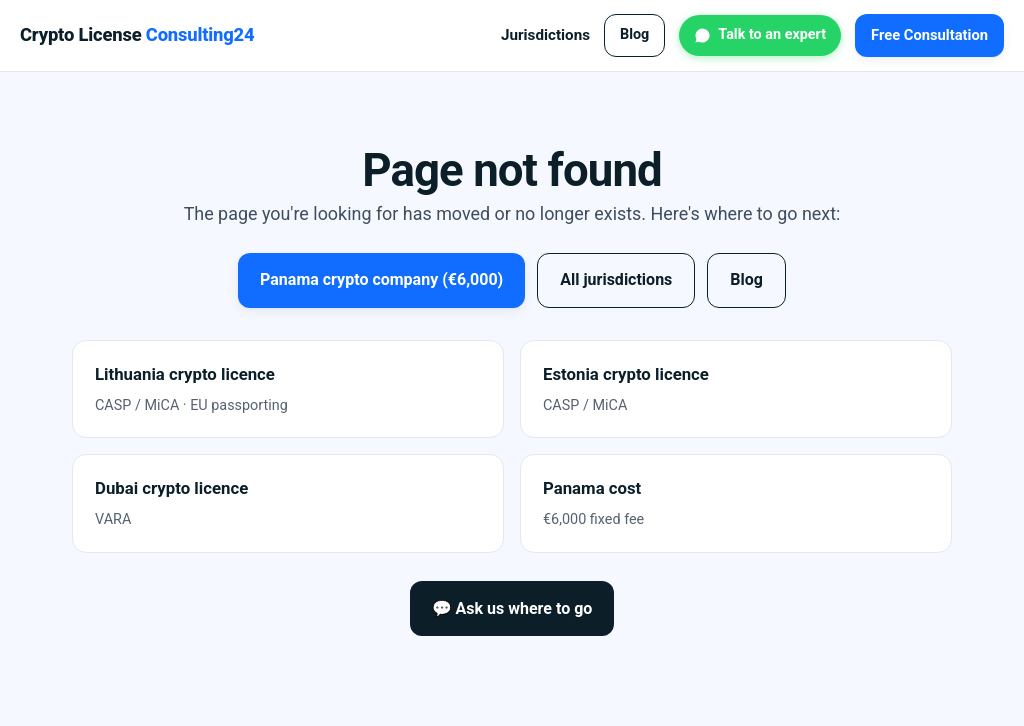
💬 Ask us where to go (512, 608)
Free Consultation (929, 35)
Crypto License (137, 34)
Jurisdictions (545, 35)
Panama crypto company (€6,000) (381, 279)
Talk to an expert (772, 34)
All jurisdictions (616, 279)
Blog (634, 34)
